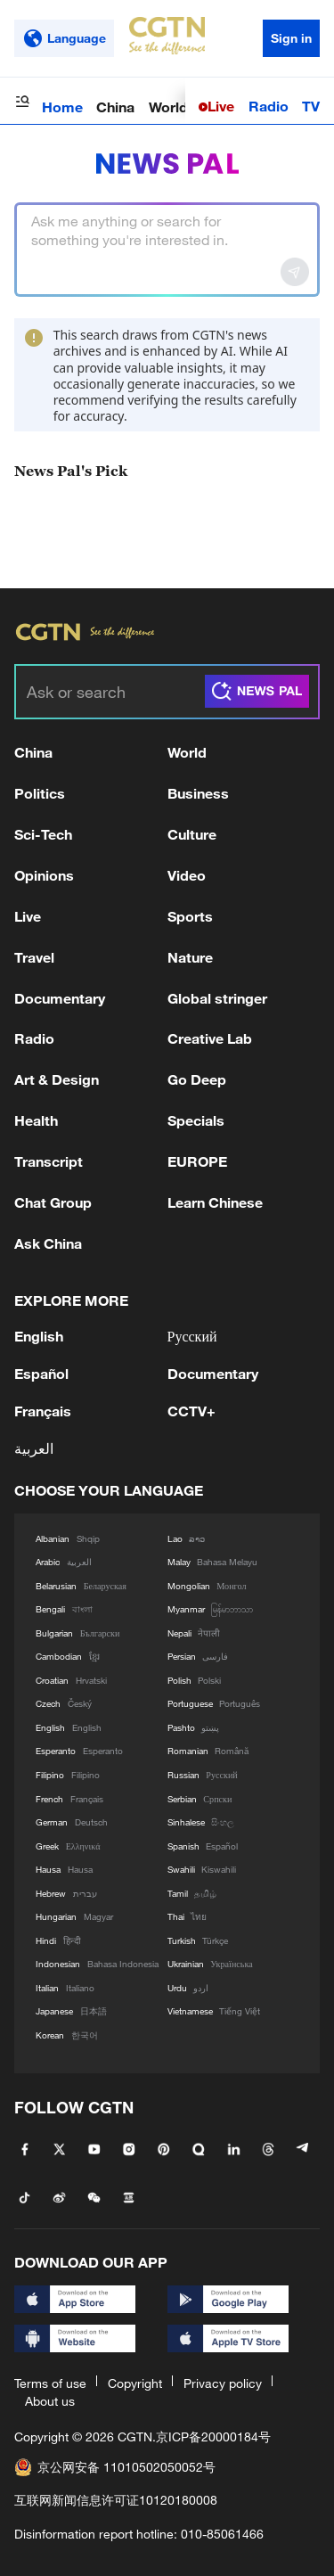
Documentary (59, 997)
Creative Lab (209, 1038)
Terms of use (50, 2383)
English (38, 1335)
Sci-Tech (43, 833)
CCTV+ (191, 1410)
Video (186, 874)
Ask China (48, 1243)
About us (50, 2400)
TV (311, 105)
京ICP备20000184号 (213, 2436)
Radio (268, 105)
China (115, 106)
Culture (191, 833)
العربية (33, 1448)
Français (42, 1410)
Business (198, 792)
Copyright (135, 2383)
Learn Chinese (215, 1202)
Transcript (48, 1161)
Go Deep (196, 1079)
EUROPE (197, 1161)
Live (221, 105)
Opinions (44, 874)
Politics (39, 792)
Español (41, 1373)
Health (36, 1120)
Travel (34, 956)
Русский (192, 1335)
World (168, 106)
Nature (190, 956)
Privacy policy (222, 2383)
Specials (195, 1120)
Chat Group (53, 1202)
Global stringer (217, 997)
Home (62, 106)
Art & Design (56, 1079)
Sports (190, 915)
